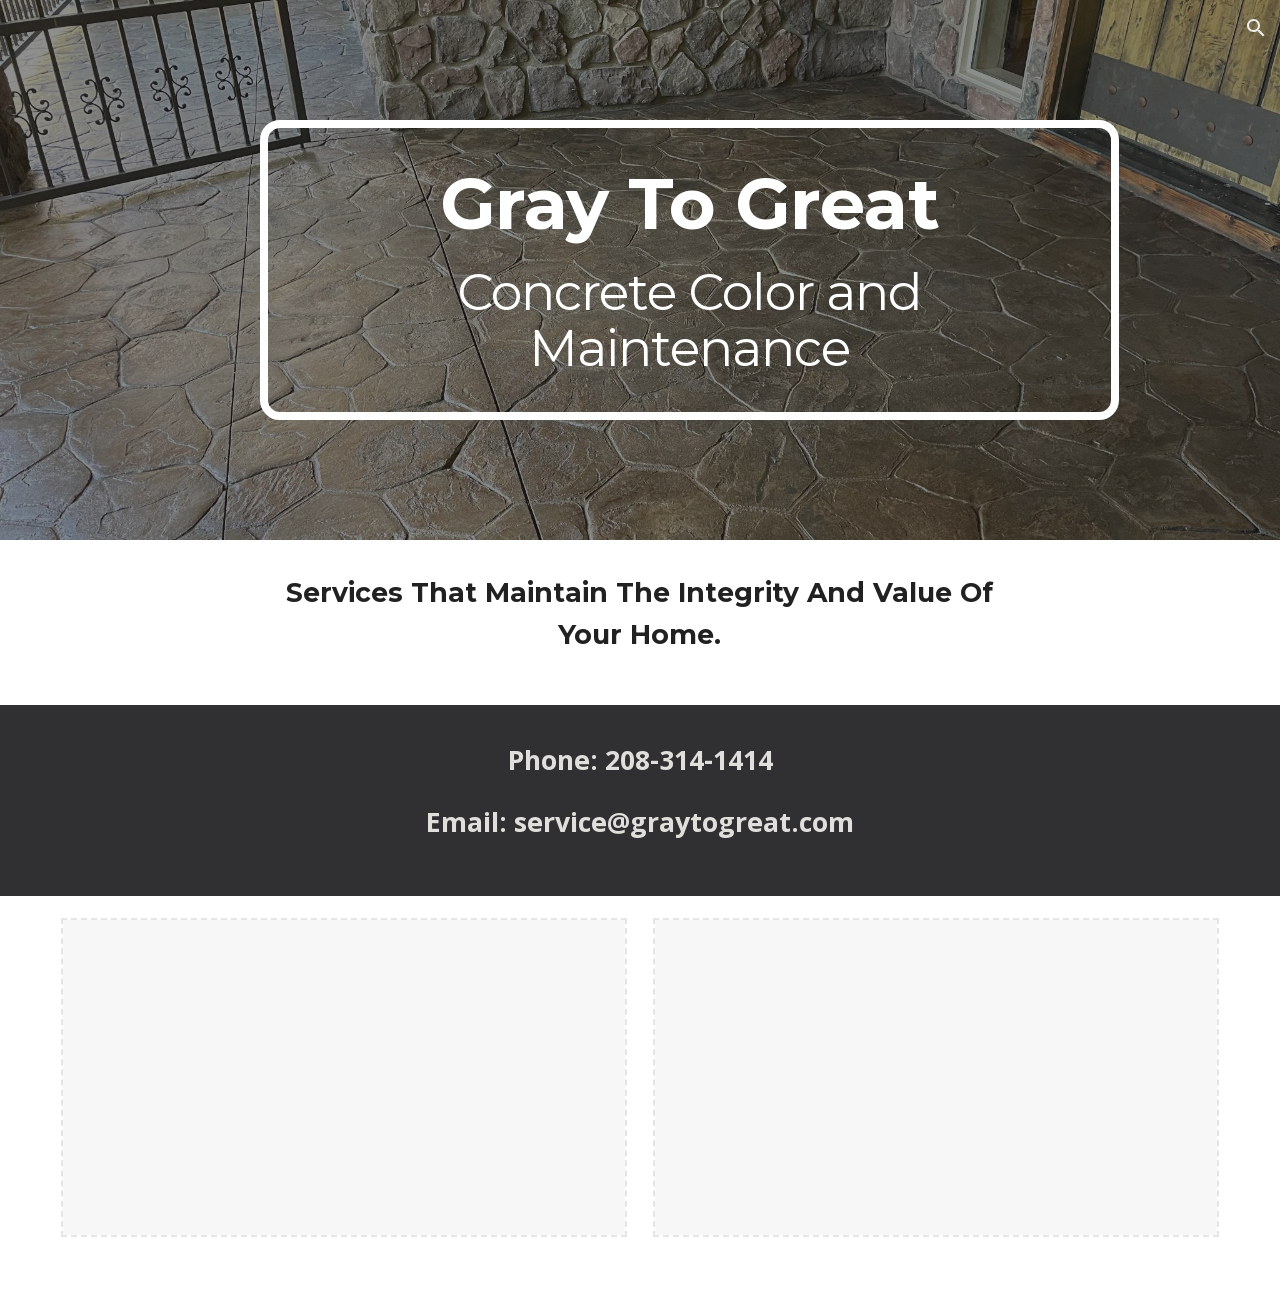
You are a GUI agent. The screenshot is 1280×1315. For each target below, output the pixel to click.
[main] (689, 270)
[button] (1256, 28)
